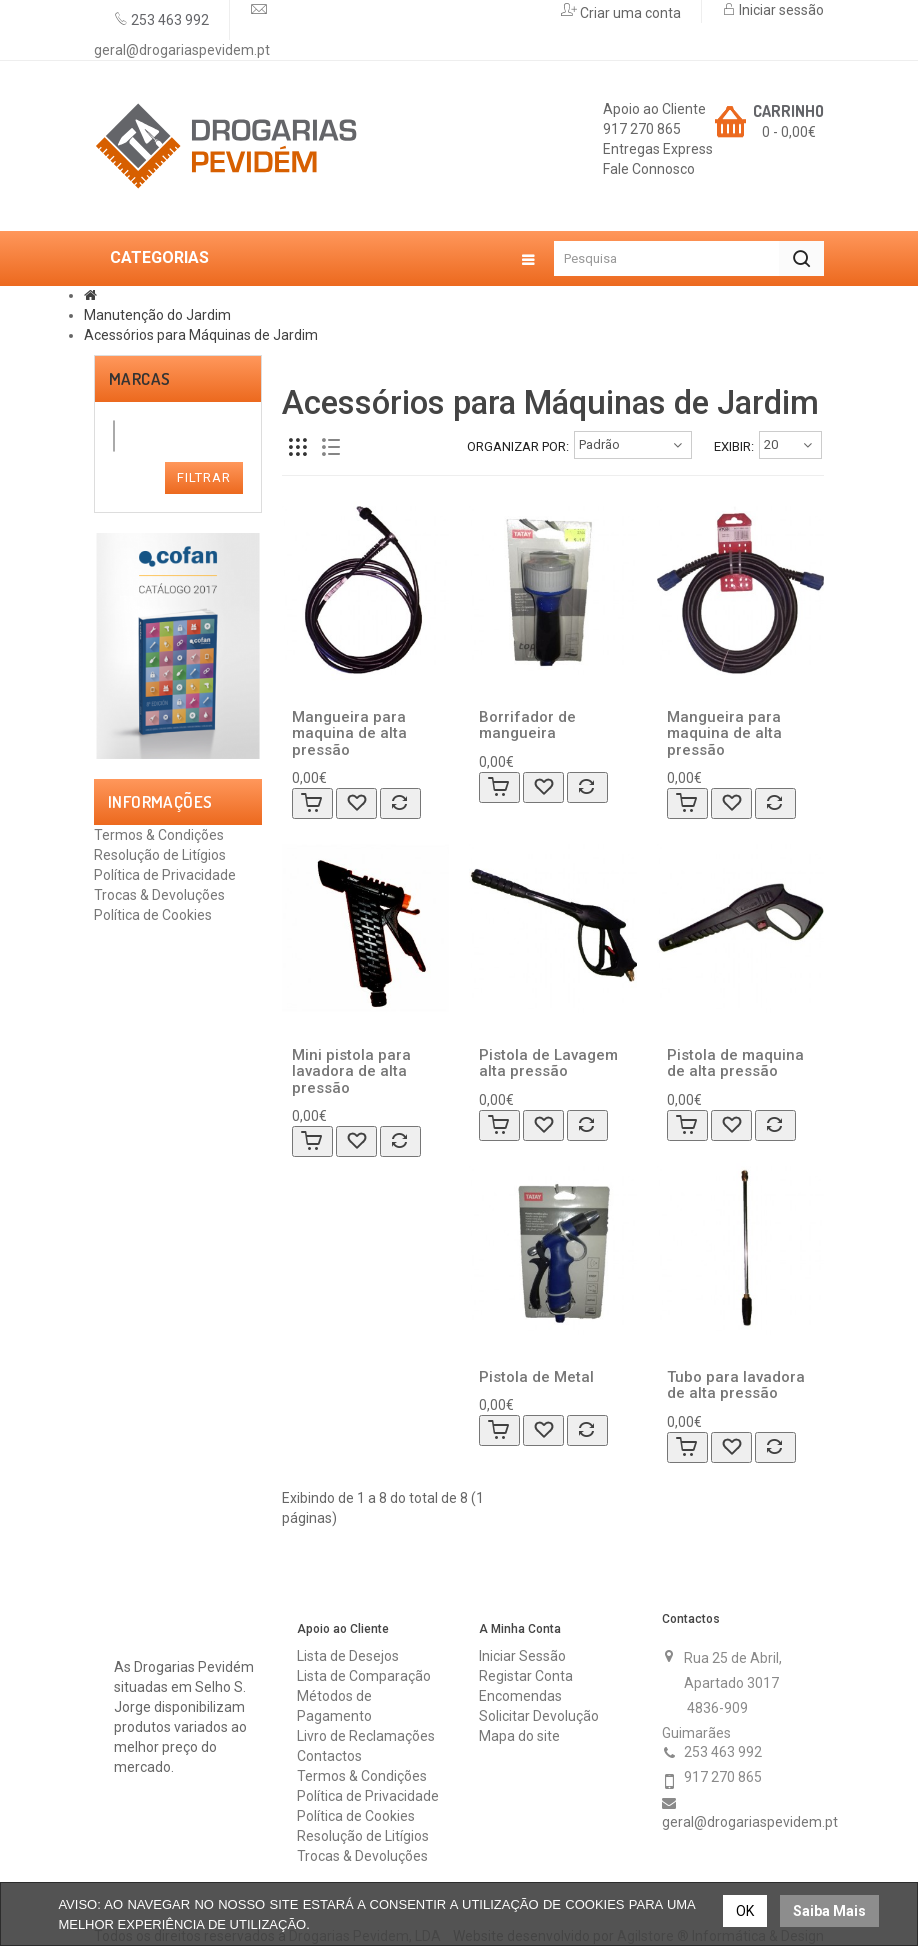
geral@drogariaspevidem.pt (182, 50)
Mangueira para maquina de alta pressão (349, 733)
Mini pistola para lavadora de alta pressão (351, 1071)
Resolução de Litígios (160, 855)
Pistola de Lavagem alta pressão (548, 1063)
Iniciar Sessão (522, 1656)
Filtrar (204, 477)
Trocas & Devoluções (159, 895)
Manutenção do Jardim (157, 315)
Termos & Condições (159, 835)
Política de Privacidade (165, 875)
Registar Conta (526, 1676)
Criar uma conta (629, 13)
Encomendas (520, 1696)
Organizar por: (518, 446)
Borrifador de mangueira (527, 725)
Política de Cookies (153, 915)
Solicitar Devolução (539, 1716)
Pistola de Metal (536, 1377)
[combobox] (114, 436)
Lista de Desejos (348, 1656)
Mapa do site (519, 1736)
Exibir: (734, 446)
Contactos (329, 1756)
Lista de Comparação (364, 1676)
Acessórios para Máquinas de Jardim (201, 335)
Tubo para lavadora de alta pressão (736, 1385)
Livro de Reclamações (366, 1736)
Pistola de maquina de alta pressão (735, 1063)
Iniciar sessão (780, 10)
